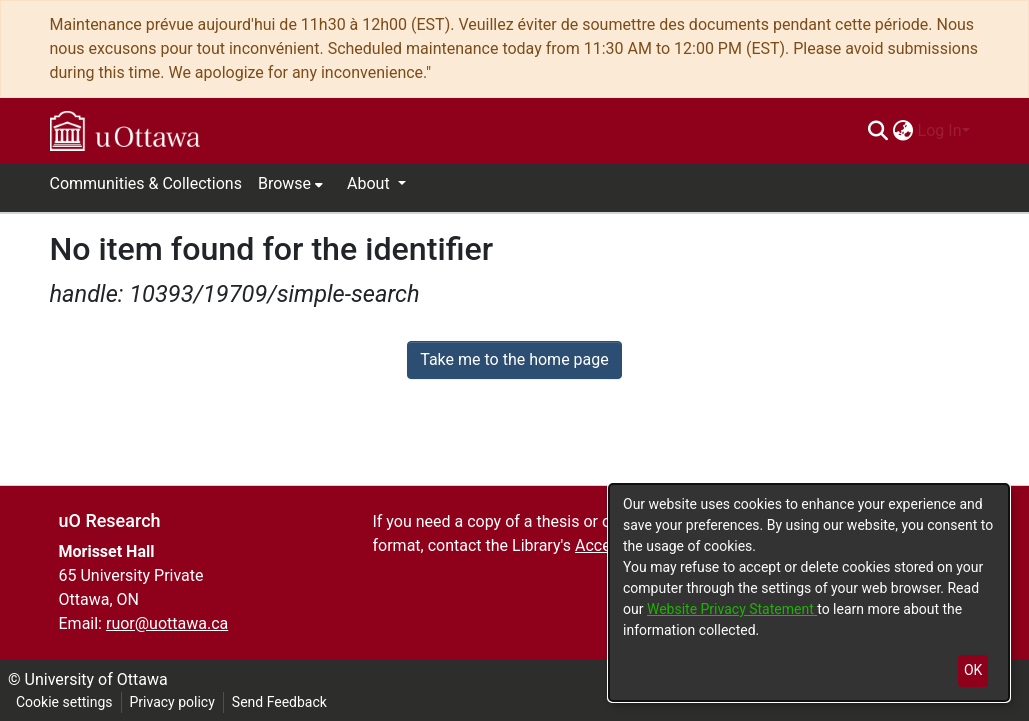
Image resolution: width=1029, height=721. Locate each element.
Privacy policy (172, 702)
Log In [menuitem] (940, 130)
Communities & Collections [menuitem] (146, 183)
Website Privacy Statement (732, 609)
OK (973, 670)
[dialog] (809, 592)
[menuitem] (903, 131)
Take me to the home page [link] (514, 359)
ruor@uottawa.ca (167, 623)
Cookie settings (64, 702)
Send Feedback (279, 702)
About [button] (370, 183)
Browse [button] (284, 183)
